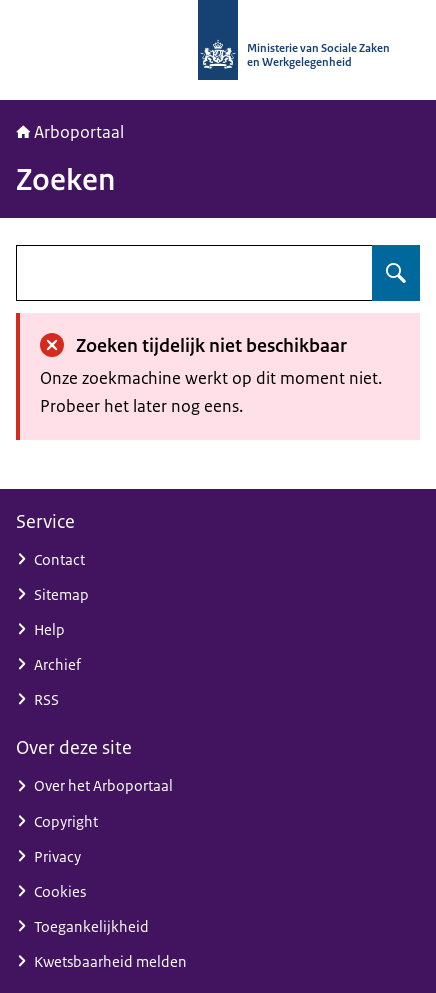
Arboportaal (70, 132)
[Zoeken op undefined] (396, 273)
